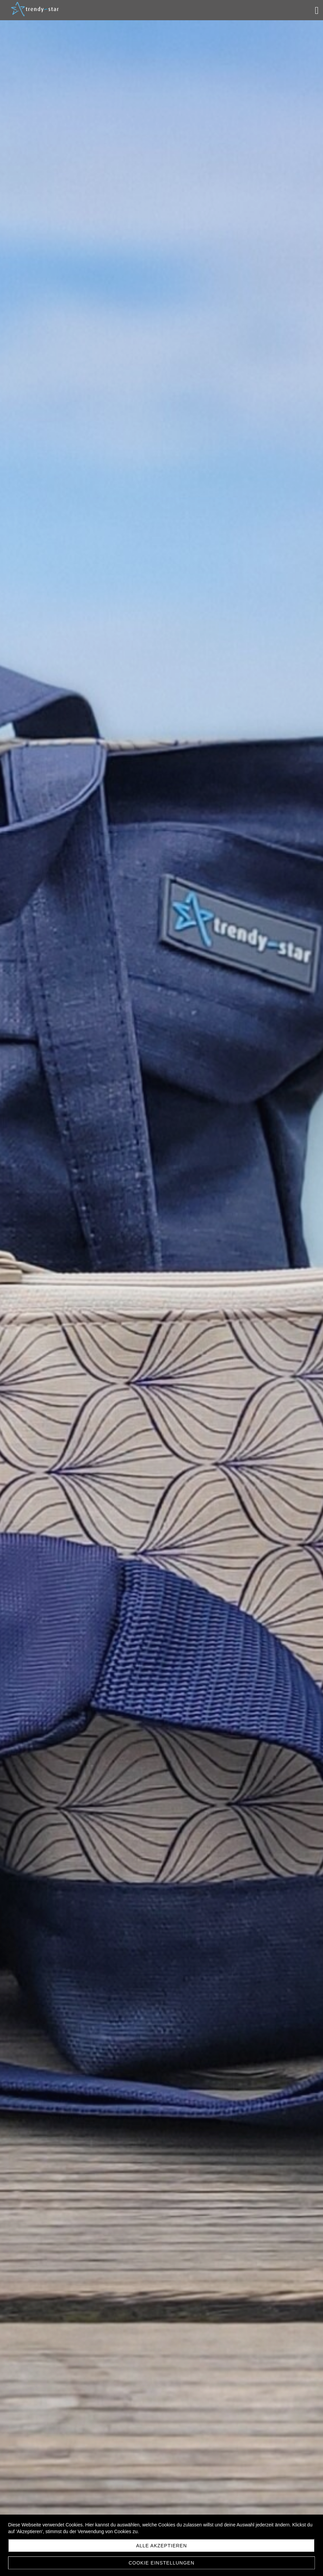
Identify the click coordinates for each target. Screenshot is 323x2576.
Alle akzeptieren (161, 2545)
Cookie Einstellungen (161, 2563)
